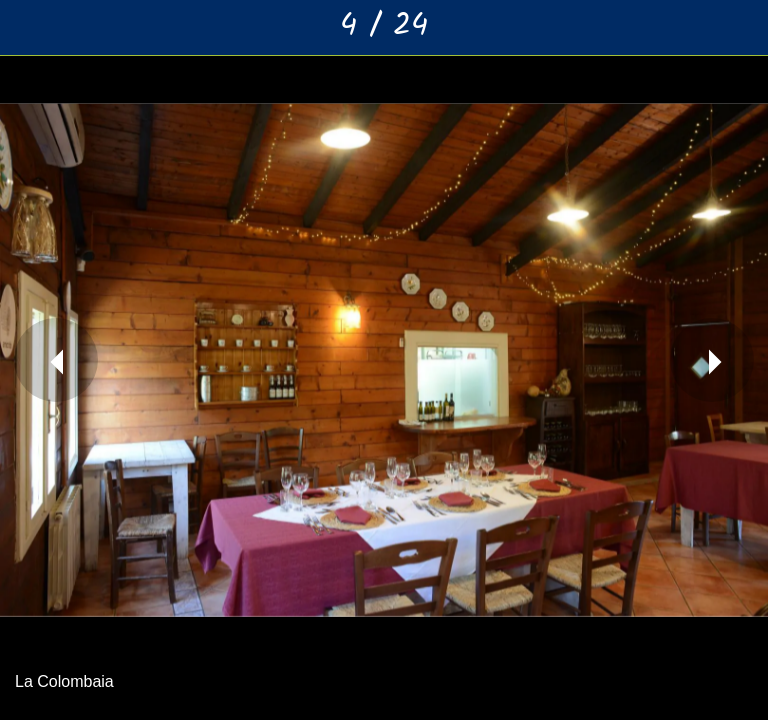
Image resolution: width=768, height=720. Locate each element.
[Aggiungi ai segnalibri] (740, 28)
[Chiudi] (28, 28)
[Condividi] (688, 28)
